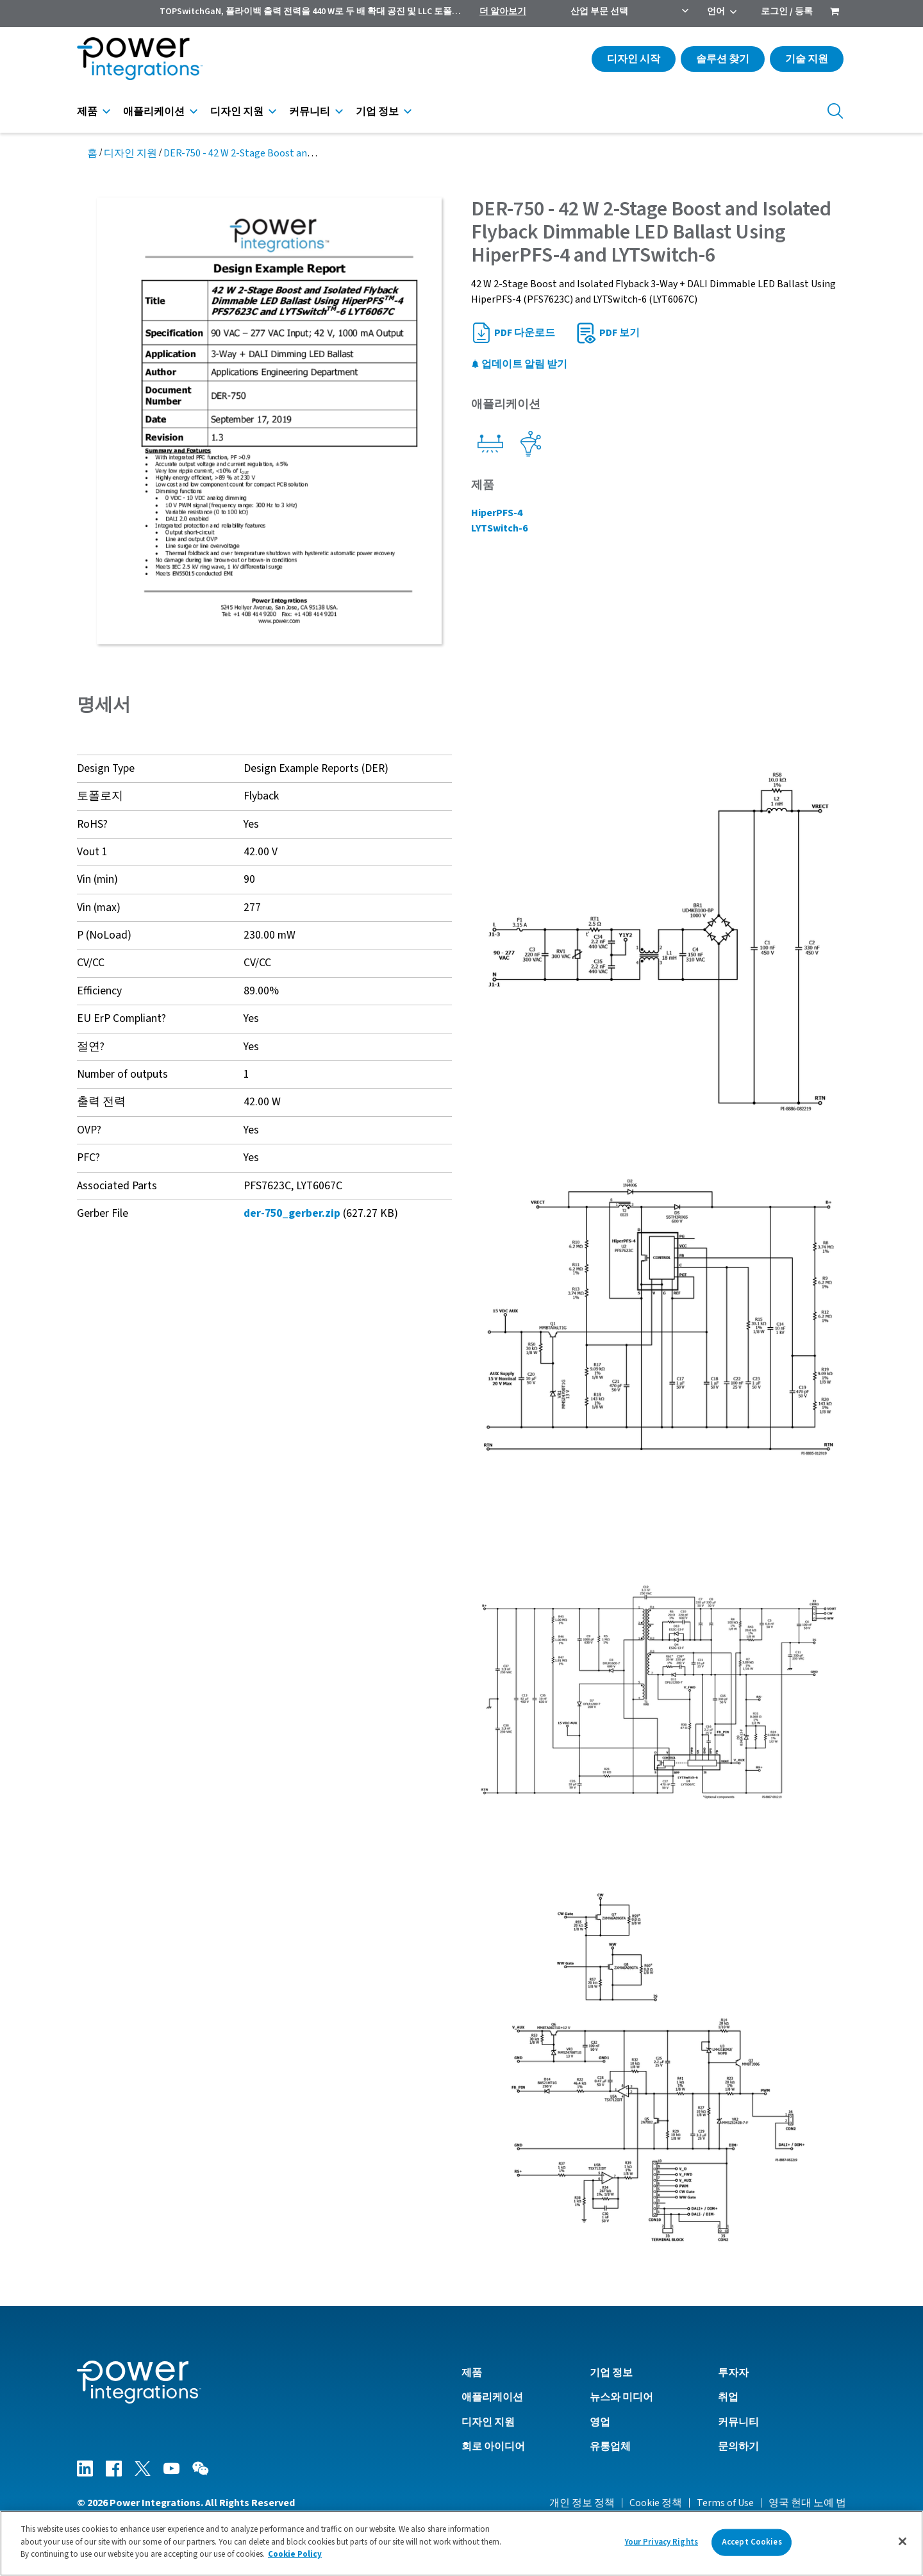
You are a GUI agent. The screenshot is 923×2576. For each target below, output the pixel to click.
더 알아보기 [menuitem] (502, 11)
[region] (461, 2543)
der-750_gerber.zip (292, 1213)
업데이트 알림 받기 (519, 364)
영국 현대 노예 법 (807, 2503)
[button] (658, 941)
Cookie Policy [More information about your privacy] (295, 2554)
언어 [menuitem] (716, 11)
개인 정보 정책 (582, 2503)
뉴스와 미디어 (621, 2397)
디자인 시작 (633, 59)
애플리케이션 (154, 112)
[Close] (902, 2541)
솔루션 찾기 (722, 59)
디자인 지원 (236, 112)
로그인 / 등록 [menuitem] (787, 11)
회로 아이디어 (493, 2446)
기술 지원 (806, 59)
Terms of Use (725, 2503)
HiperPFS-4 (496, 513)
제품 (87, 112)
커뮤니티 (309, 112)
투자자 (733, 2373)
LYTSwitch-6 (499, 528)
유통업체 (610, 2446)
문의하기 (738, 2446)
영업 (600, 2422)
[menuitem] (834, 12)
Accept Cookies (752, 2542)
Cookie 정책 (655, 2503)
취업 (728, 2397)
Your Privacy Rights (661, 2542)
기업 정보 (377, 112)
